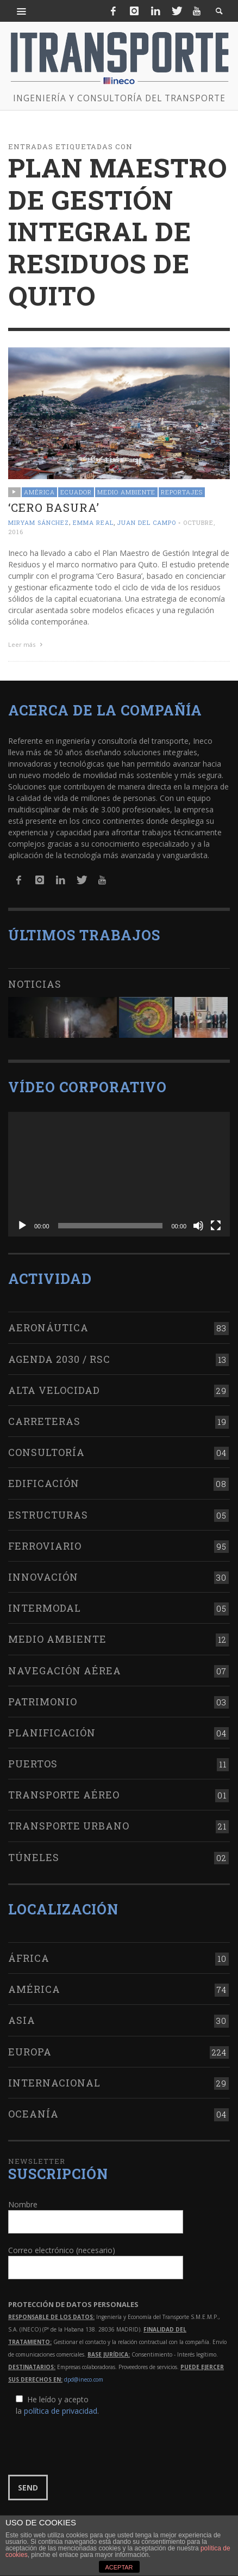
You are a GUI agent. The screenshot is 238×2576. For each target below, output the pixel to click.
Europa (30, 2051)
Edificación (43, 1483)
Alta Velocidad (54, 1390)
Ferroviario (45, 1545)
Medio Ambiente (126, 492)
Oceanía (33, 2113)
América (39, 492)
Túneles (33, 1857)
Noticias (34, 983)
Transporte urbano (68, 1825)
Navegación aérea (64, 1670)
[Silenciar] (198, 1225)
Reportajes (182, 492)
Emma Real (93, 522)
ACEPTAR (119, 2567)
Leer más (26, 644)
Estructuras (48, 1514)
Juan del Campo (146, 522)
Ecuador (76, 492)
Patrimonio (42, 1701)
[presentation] (90, 2446)
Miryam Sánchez (38, 522)
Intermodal (44, 1607)
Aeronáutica (48, 1327)
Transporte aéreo (64, 1794)
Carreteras (44, 1421)
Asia (21, 2020)
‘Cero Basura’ (53, 507)
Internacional (54, 2082)
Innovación (43, 1576)
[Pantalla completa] (215, 1225)
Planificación (52, 1732)
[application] (119, 1174)
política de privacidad (60, 2411)
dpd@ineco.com (83, 2379)
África (28, 1958)
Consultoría (46, 1452)
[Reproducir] (22, 1225)
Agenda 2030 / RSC (59, 1359)
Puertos (33, 1763)
